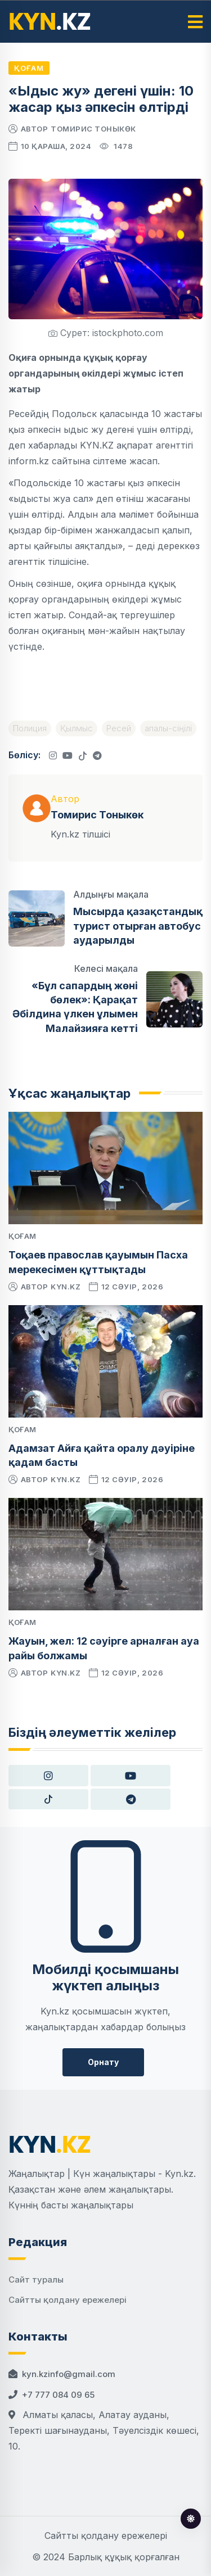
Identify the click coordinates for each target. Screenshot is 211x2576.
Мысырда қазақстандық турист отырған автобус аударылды (138, 925)
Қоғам (29, 68)
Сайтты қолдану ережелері (67, 2299)
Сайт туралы (36, 2279)
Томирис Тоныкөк (93, 128)
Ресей (118, 728)
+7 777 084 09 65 (58, 2394)
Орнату (103, 2062)
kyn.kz (65, 1286)
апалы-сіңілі (168, 728)
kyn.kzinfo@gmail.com (68, 2374)
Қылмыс (76, 728)
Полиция (30, 728)
